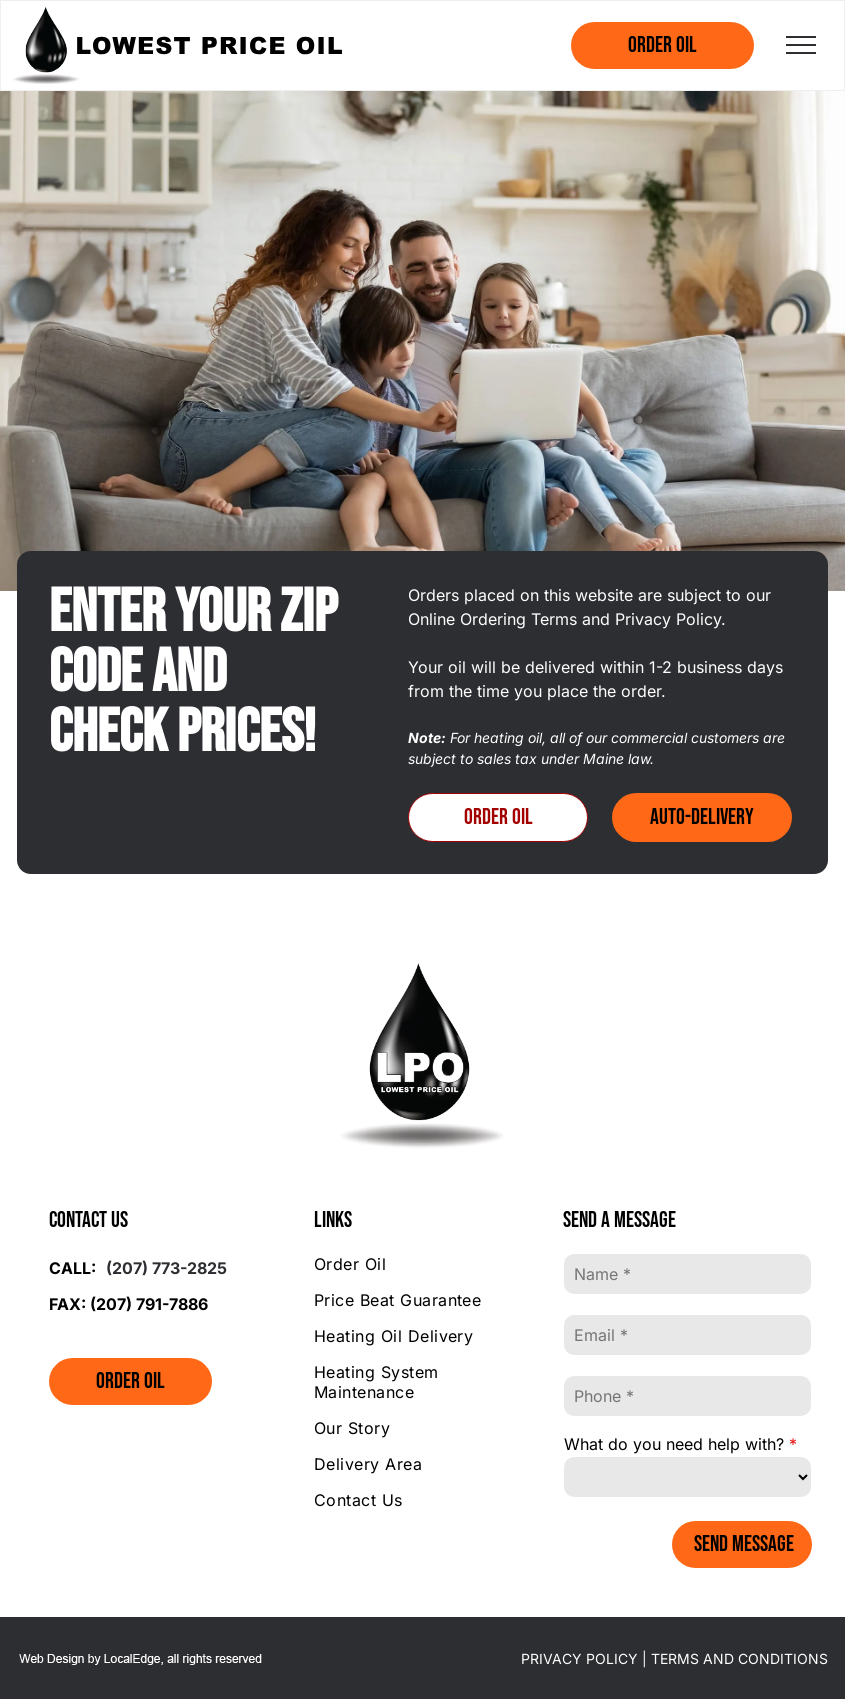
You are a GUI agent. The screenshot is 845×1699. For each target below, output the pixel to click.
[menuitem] (422, 1264)
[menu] (801, 45)
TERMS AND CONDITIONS (739, 1658)
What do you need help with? (674, 1444)
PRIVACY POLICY (579, 1658)
